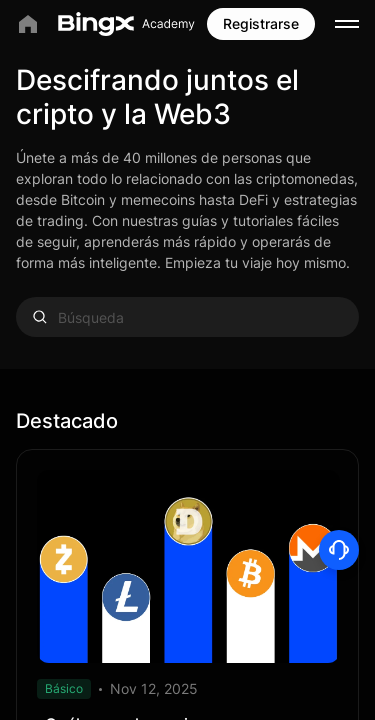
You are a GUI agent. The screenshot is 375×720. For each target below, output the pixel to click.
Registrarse (261, 23)
